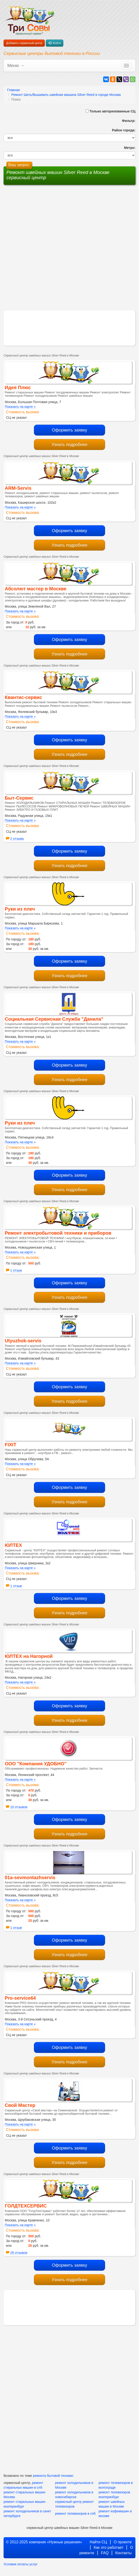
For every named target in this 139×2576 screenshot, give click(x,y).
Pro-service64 (20, 1998)
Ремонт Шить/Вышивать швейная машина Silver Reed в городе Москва (66, 95)
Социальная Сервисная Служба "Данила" (54, 1019)
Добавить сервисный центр (24, 43)
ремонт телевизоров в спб (75, 2513)
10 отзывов (18, 1807)
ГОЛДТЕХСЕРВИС (26, 2205)
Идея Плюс (18, 387)
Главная (13, 90)
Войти (54, 43)
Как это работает (108, 2547)
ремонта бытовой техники (53, 2476)
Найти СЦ (98, 2542)
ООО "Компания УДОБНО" (36, 1763)
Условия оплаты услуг (20, 2564)
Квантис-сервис (23, 697)
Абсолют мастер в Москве (35, 588)
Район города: (122, 130)
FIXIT (10, 1444)
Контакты (123, 2553)
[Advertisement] (69, 219)
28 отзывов (18, 2253)
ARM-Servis (18, 488)
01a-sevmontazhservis (30, 1877)
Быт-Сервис (19, 798)
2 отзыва (17, 839)
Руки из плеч (20, 909)
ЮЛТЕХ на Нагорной (29, 1656)
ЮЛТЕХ (13, 1545)
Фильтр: (126, 121)
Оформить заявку (69, 430)
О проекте (123, 2542)
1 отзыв (16, 1270)
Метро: (128, 148)
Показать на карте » (20, 407)
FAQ (105, 2553)
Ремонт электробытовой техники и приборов (58, 1233)
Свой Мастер (20, 2105)
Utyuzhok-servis (23, 1340)
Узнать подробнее (69, 444)
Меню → (15, 65)
